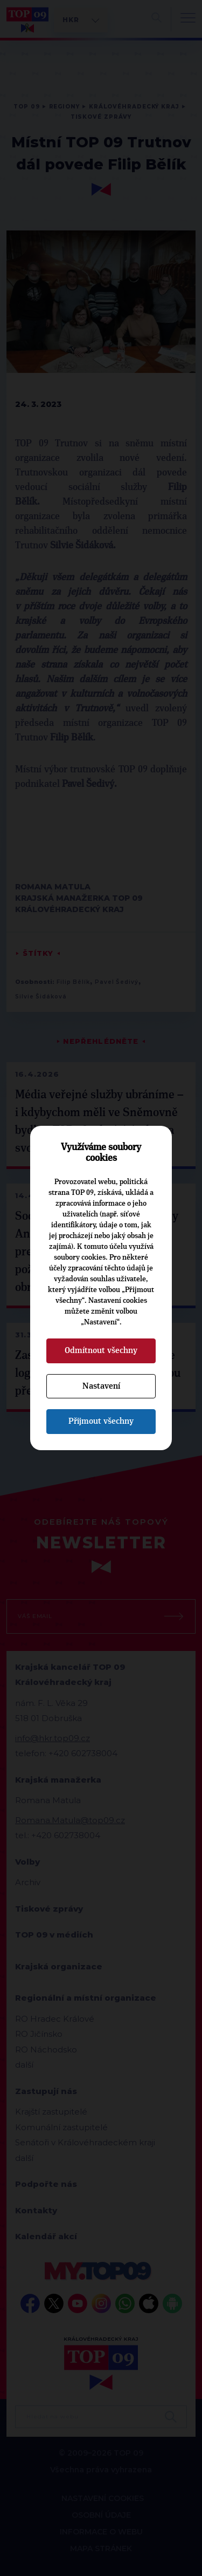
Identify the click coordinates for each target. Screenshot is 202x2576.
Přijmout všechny (101, 1421)
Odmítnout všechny (101, 1350)
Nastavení (101, 1386)
